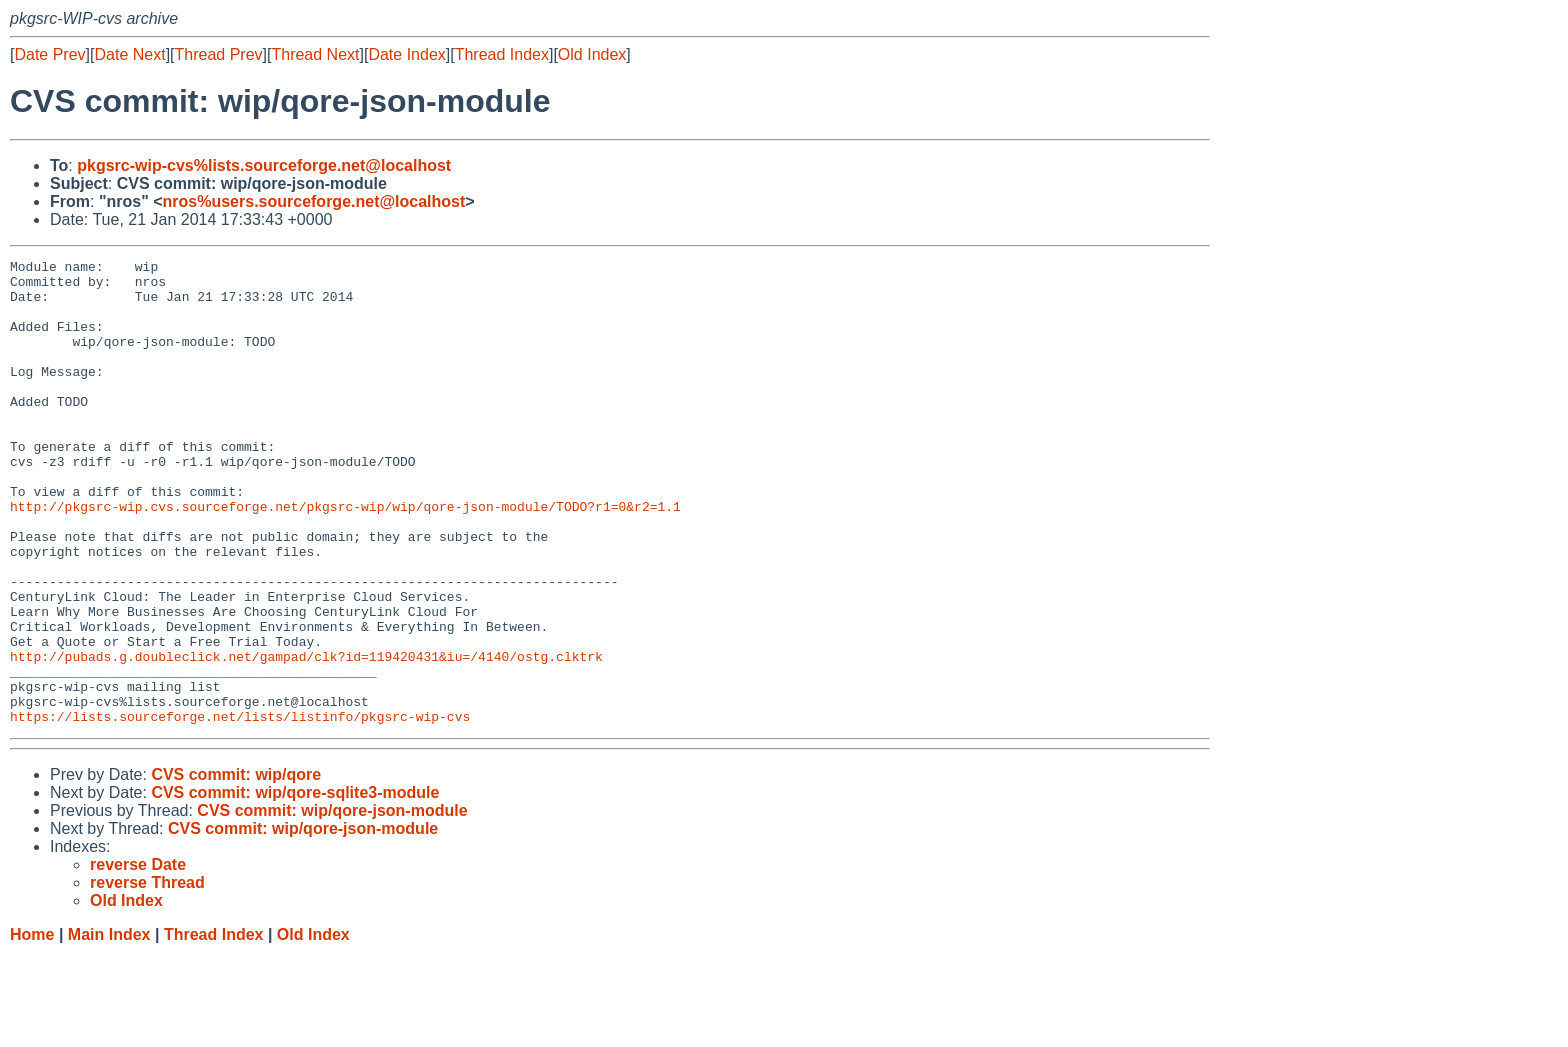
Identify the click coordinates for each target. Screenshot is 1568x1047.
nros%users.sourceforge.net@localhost (314, 201)
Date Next (129, 54)
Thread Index (502, 54)
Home (32, 1027)
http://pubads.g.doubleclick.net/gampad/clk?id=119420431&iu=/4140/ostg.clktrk (306, 737)
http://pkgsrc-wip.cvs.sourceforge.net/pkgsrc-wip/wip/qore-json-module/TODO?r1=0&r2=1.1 (345, 557)
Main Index (109, 1027)
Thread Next (315, 54)
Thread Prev (219, 54)
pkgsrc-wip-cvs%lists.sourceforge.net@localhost (264, 165)
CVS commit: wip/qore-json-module (332, 903)
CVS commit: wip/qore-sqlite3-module (295, 885)
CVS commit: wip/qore (236, 867)
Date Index (406, 54)
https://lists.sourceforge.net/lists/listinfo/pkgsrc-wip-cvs (240, 809)
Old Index (592, 54)
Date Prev (49, 54)
